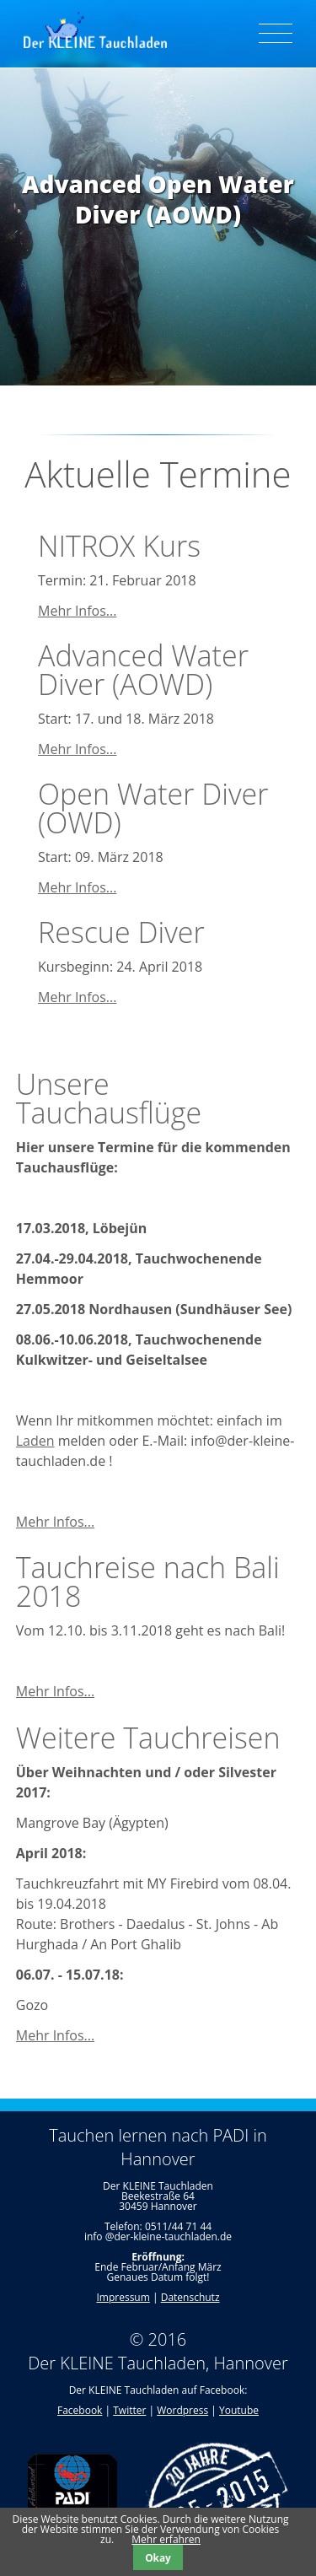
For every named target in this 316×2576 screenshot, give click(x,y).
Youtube (239, 2410)
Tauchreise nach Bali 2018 (148, 1581)
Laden (35, 1440)
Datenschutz (190, 2297)
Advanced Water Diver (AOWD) (143, 669)
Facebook (79, 2410)
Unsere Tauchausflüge (108, 1098)
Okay (158, 2557)
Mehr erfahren (166, 2539)
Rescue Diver (121, 932)
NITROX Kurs (119, 545)
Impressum (122, 2297)
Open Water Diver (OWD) (153, 808)
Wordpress (182, 2410)
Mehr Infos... (77, 610)
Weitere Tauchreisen (148, 1737)
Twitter (129, 2410)
